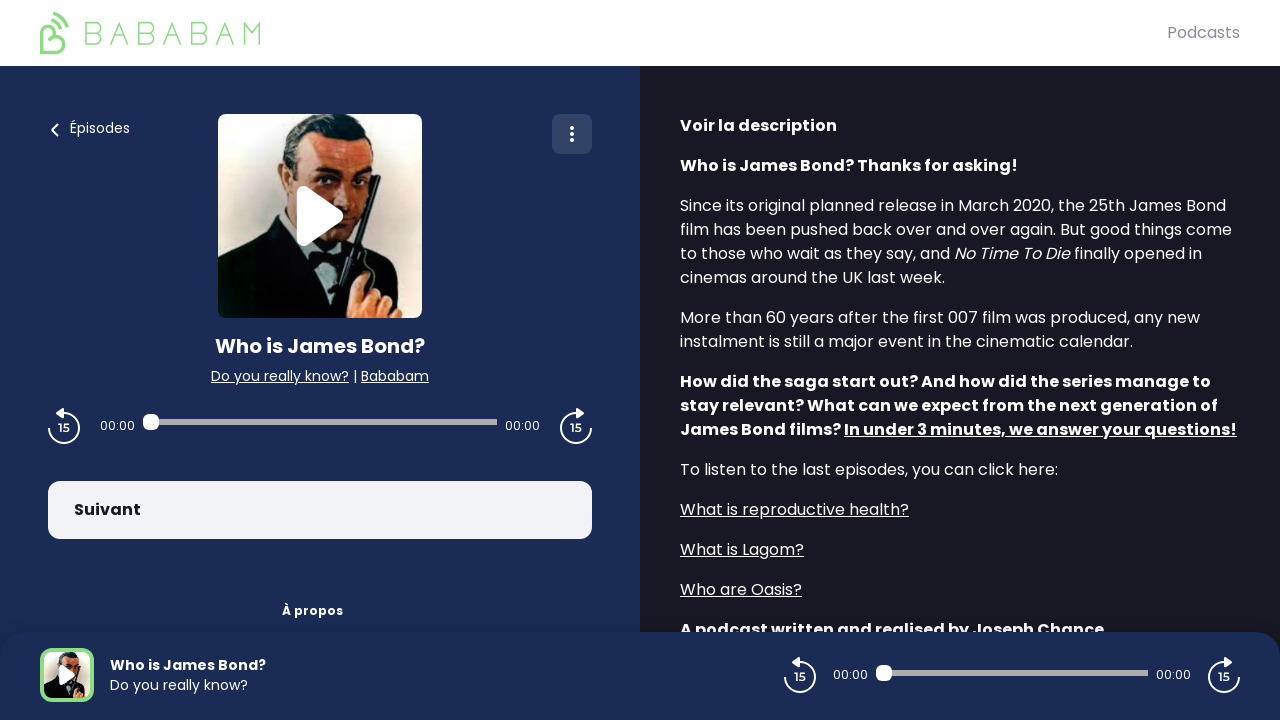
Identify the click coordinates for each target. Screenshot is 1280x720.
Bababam (395, 376)
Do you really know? (280, 376)
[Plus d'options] (572, 134)
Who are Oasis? (741, 589)
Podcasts (1203, 32)
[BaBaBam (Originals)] (603, 33)
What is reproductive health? (794, 509)
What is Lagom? (742, 549)
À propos (312, 610)
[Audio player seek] (320, 422)
